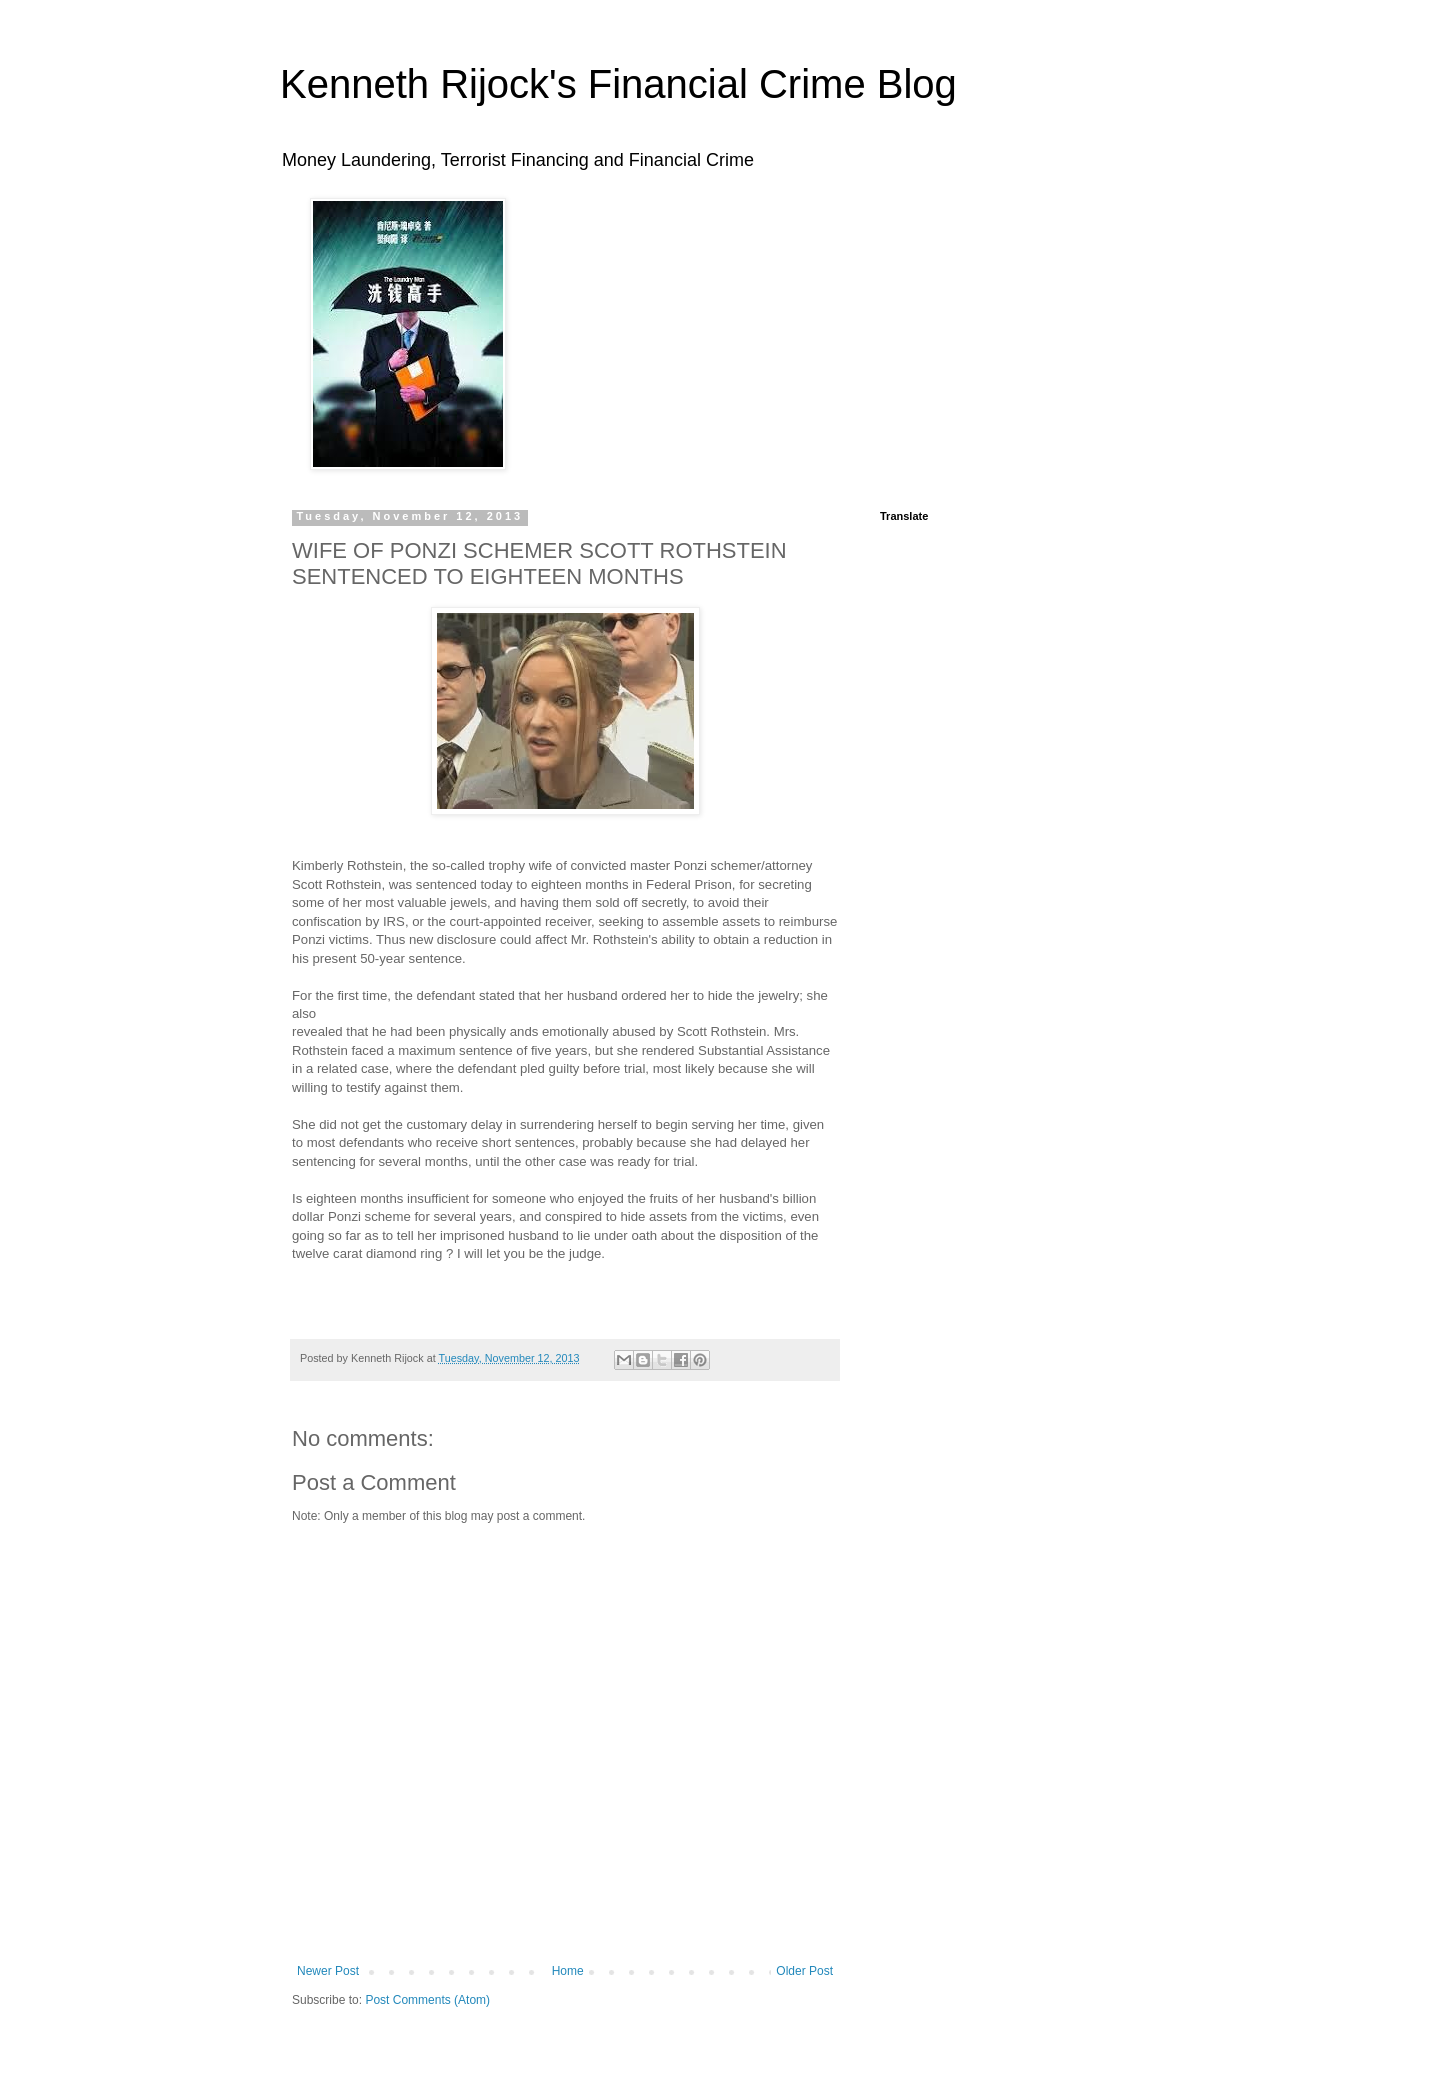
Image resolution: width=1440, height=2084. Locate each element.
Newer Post (328, 1971)
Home (568, 1971)
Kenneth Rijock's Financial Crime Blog (618, 84)
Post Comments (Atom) (427, 2000)
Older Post (804, 1971)
